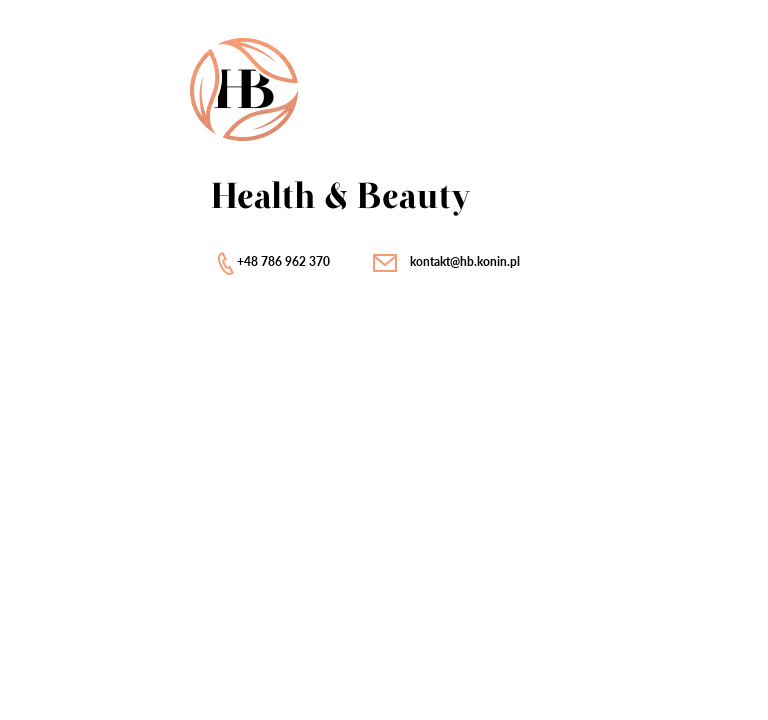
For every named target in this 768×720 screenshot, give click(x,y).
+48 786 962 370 (283, 261)
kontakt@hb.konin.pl (465, 261)
